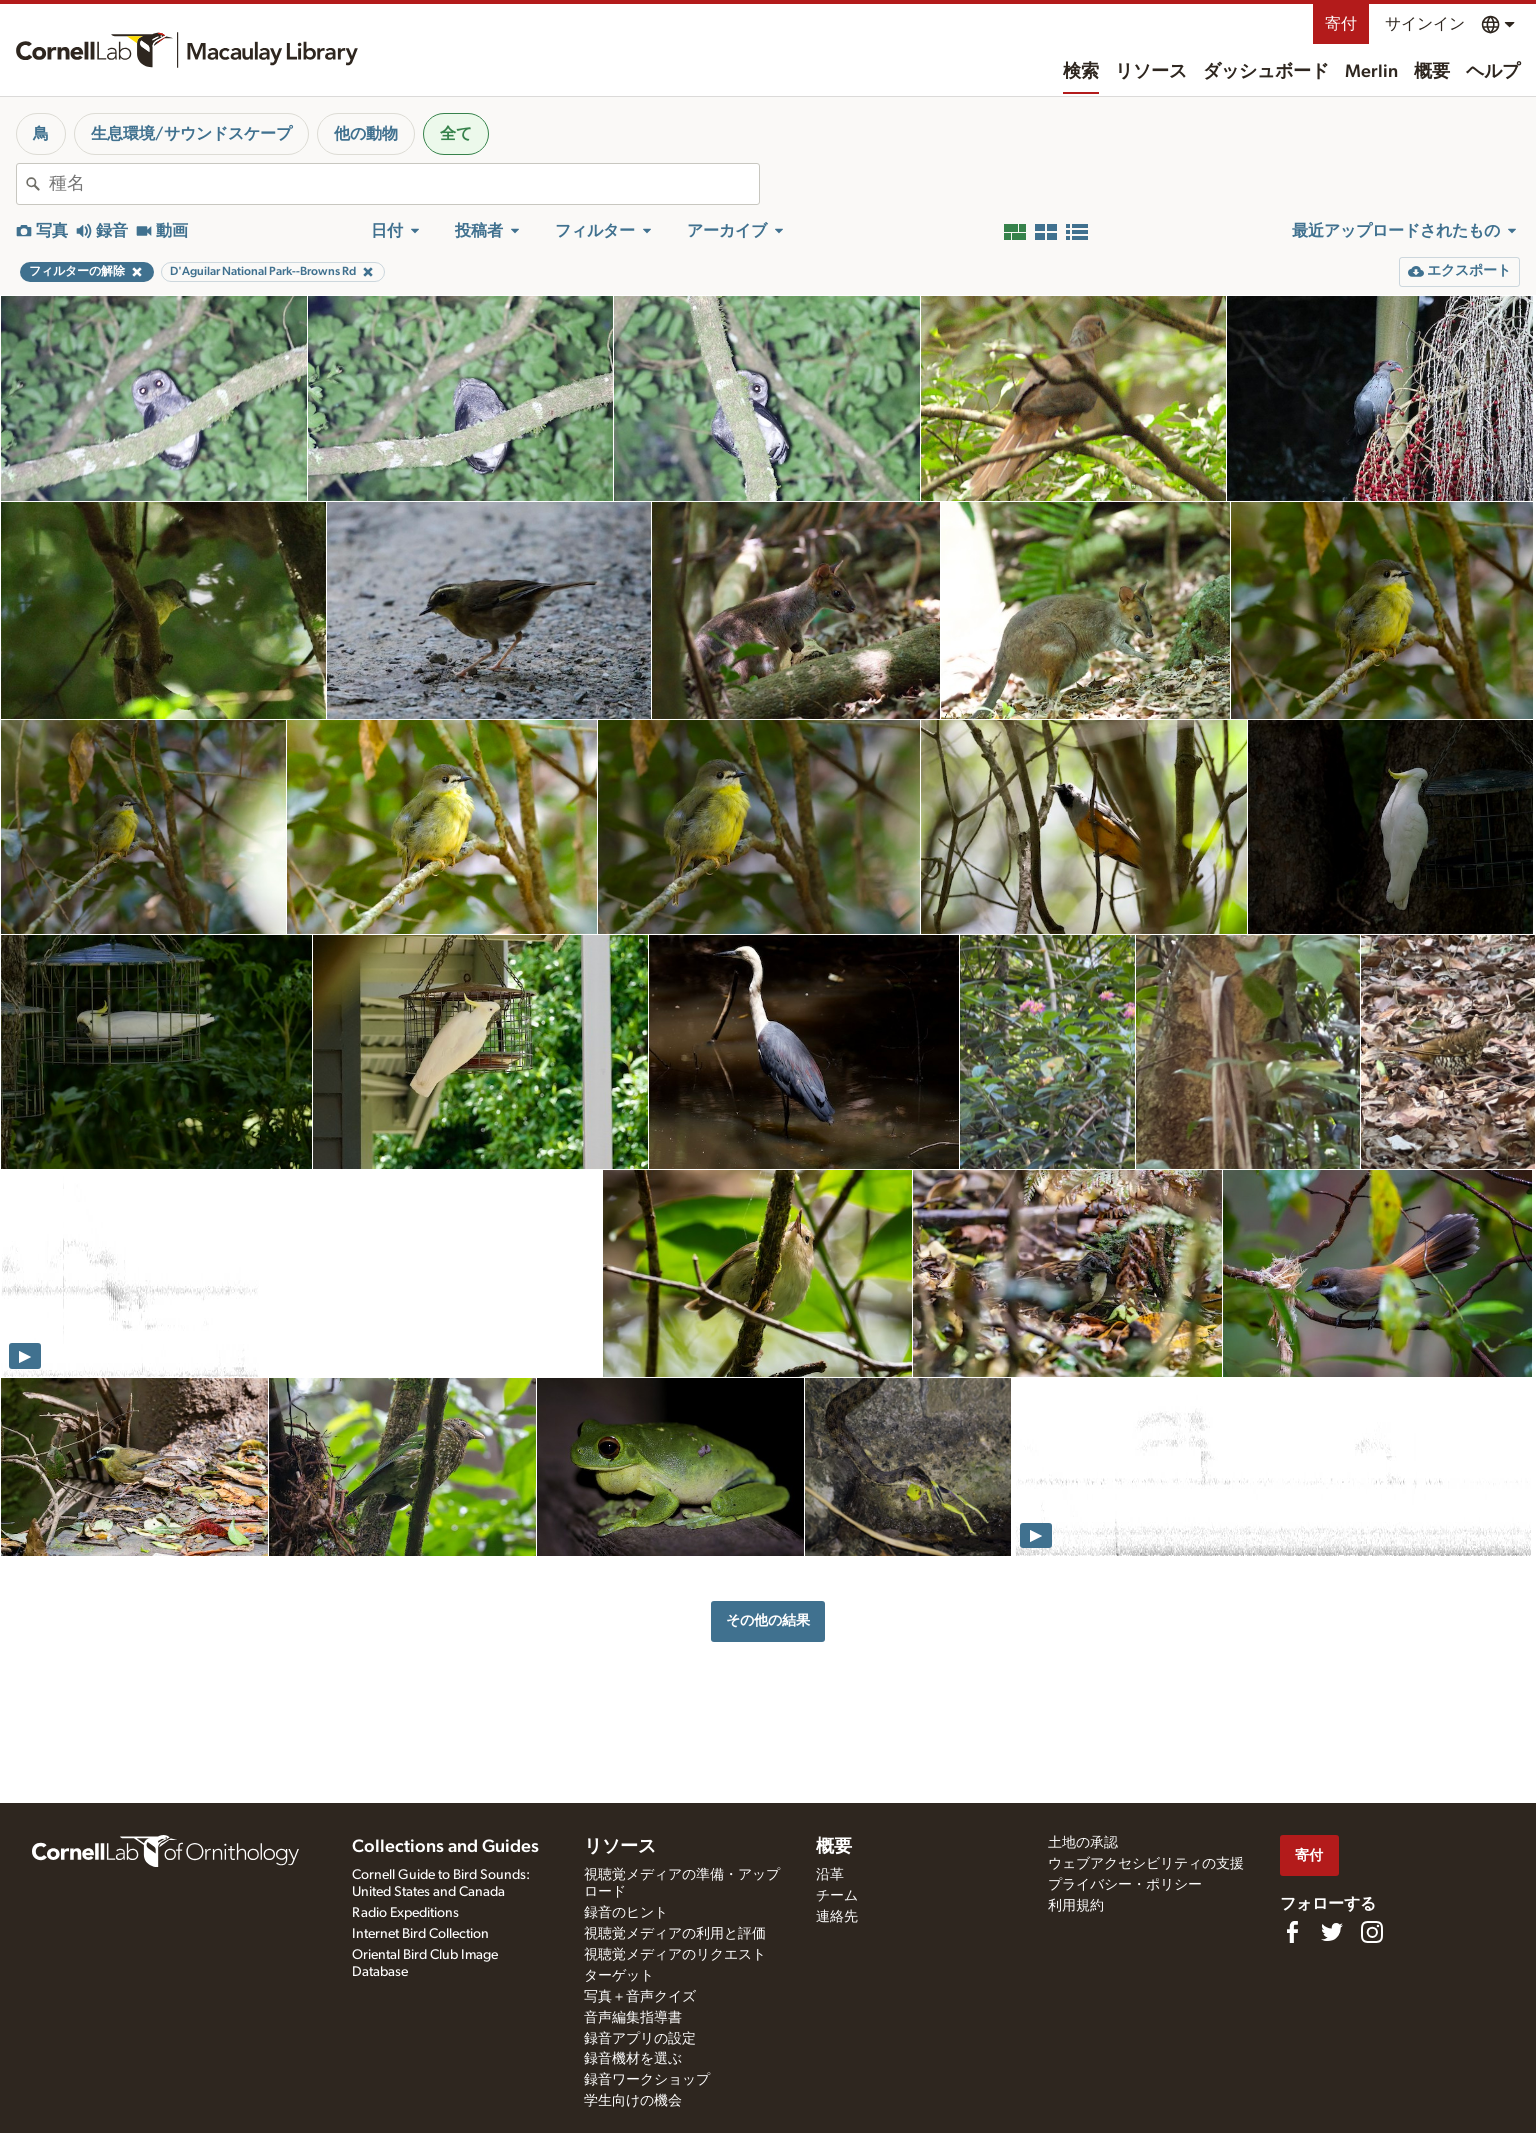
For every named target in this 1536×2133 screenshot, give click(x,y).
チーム (837, 1896)
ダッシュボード (1266, 72)
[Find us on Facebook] (1292, 1932)
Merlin (1371, 72)
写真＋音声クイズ (640, 1997)
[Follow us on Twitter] (1332, 1932)
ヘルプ (1493, 72)
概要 (1432, 72)
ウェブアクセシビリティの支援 (1146, 1864)
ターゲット (619, 1976)
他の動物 (366, 134)
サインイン (1425, 24)
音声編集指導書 (633, 2018)
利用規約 (1076, 1906)
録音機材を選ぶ (633, 2059)
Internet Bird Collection (420, 1934)
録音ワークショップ (647, 2080)
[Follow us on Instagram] (1372, 1932)
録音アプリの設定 (640, 2039)
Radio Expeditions (405, 1913)
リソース (1151, 72)
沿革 (830, 1875)
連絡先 (837, 1917)
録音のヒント (626, 1913)
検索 (1081, 72)
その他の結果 (768, 1620)
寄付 (1341, 24)
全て (456, 134)
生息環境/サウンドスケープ (191, 134)
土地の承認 (1083, 1843)
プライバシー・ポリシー (1125, 1885)
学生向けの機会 (633, 2101)
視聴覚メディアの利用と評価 (675, 1934)
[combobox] (404, 184)
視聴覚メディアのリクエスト (675, 1955)
